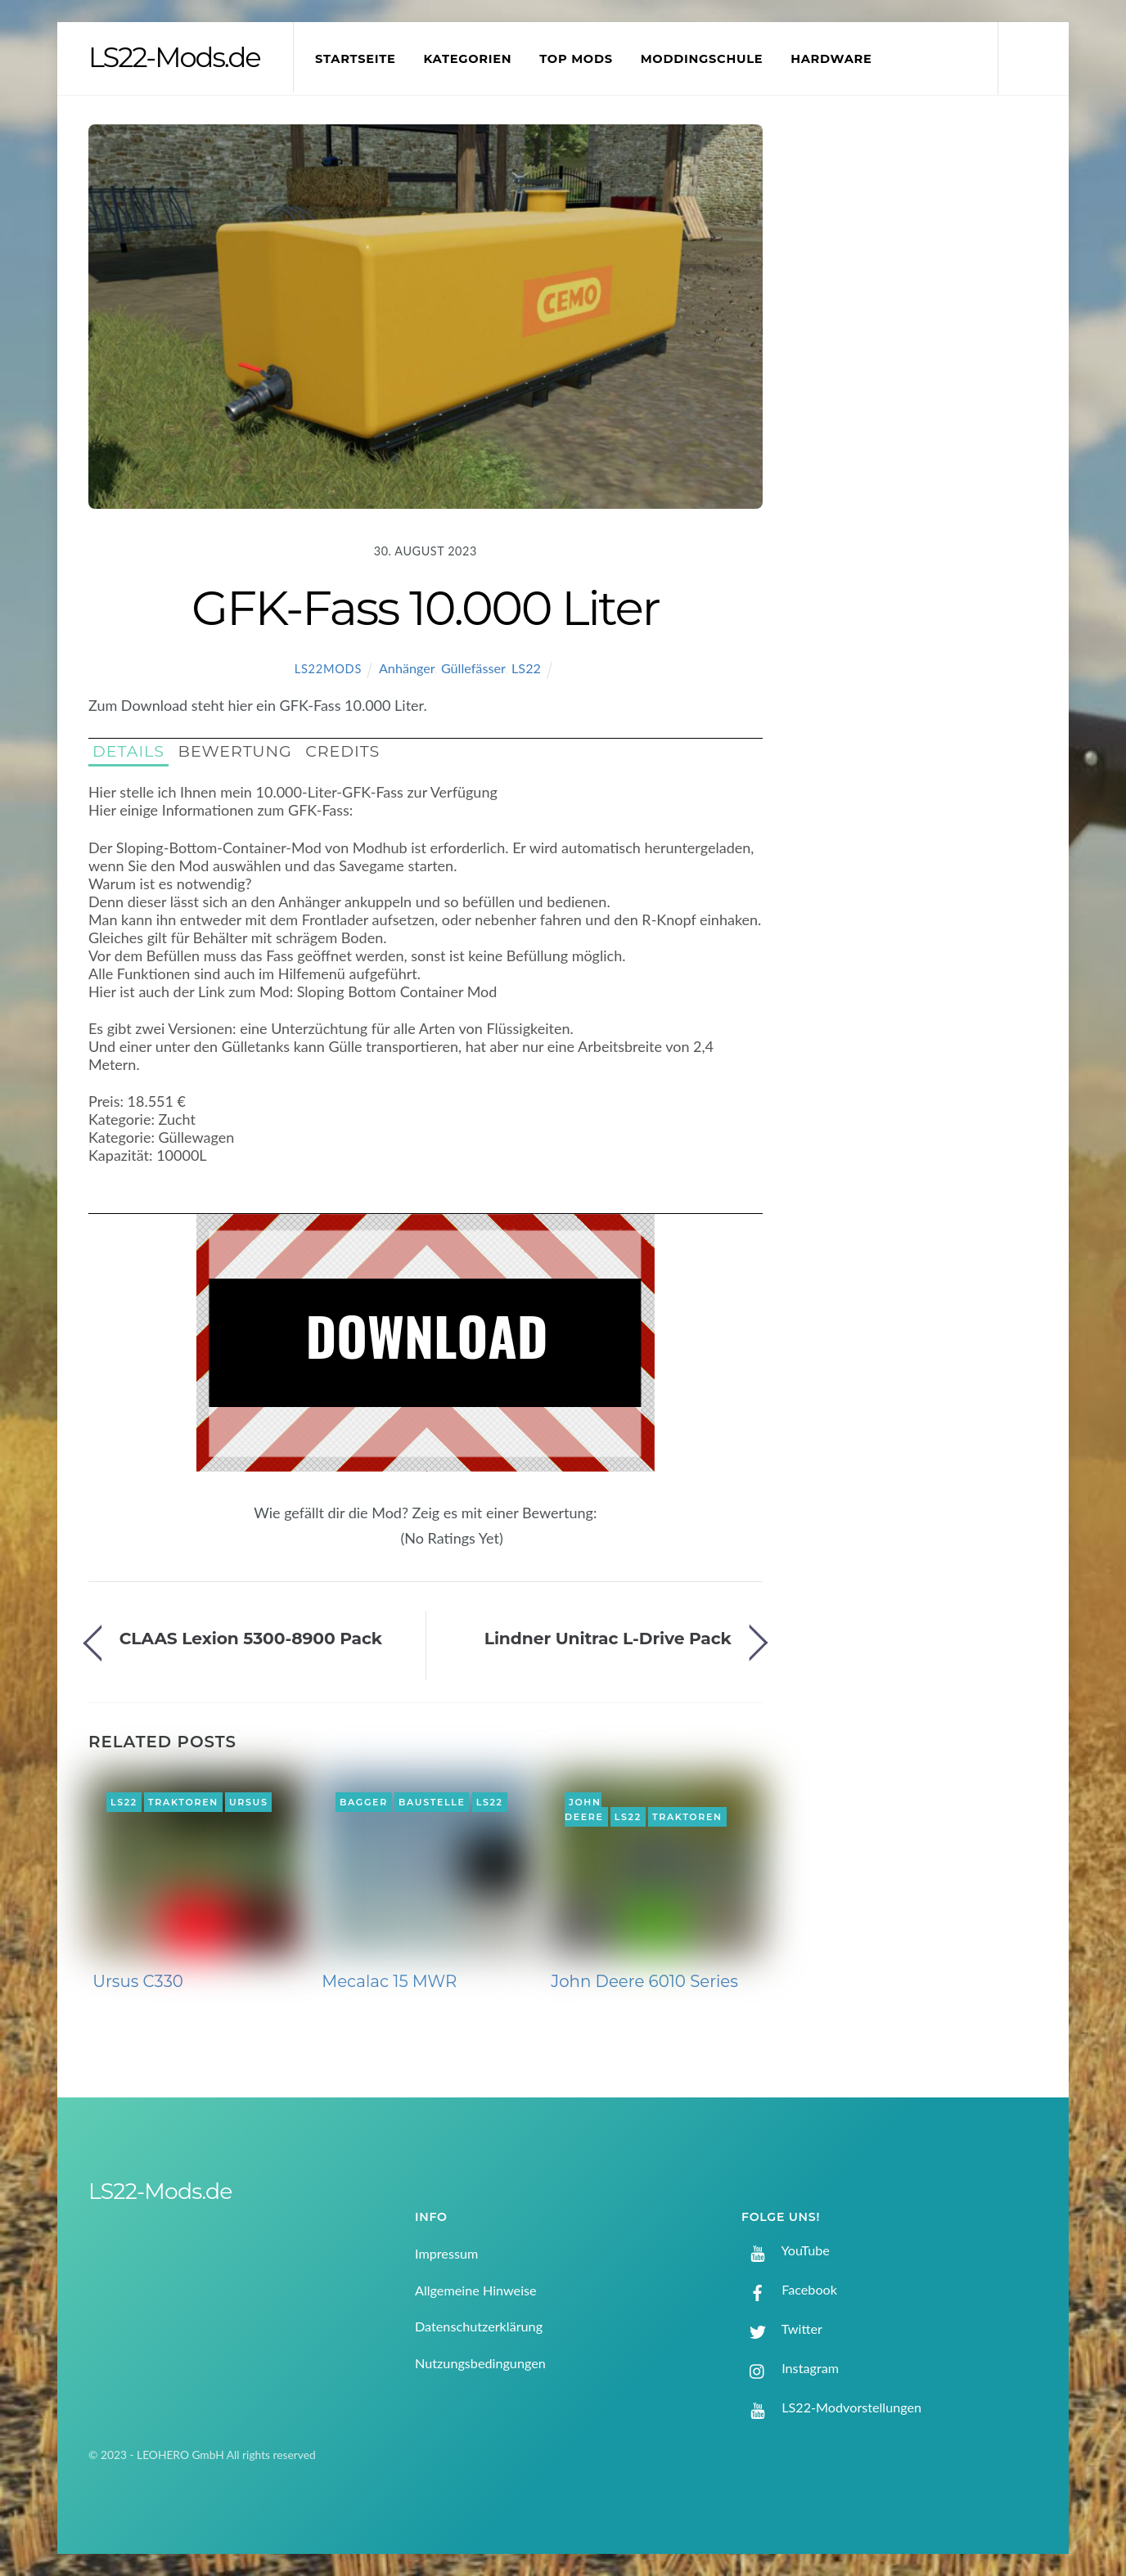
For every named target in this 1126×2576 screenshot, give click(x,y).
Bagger (364, 1802)
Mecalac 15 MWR (389, 1981)
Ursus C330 (137, 1981)
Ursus (248, 1802)
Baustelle (432, 1802)
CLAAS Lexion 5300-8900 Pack (250, 1638)
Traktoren (183, 1802)
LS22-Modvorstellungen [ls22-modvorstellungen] (831, 2407)
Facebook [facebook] (789, 2289)
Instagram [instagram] (790, 2368)
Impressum (446, 2253)
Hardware (831, 59)
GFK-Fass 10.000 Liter (425, 607)
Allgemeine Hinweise (476, 2290)
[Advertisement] (924, 396)
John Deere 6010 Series (644, 1981)
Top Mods (576, 59)
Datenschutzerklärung (479, 2326)
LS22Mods (328, 669)
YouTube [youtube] (785, 2250)
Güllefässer (473, 668)
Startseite (355, 59)
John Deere (584, 1809)
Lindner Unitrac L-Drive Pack (608, 1638)
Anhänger (407, 668)
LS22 (526, 668)
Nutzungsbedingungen (480, 2363)
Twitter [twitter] (781, 2328)
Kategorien (467, 59)
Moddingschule (702, 59)
